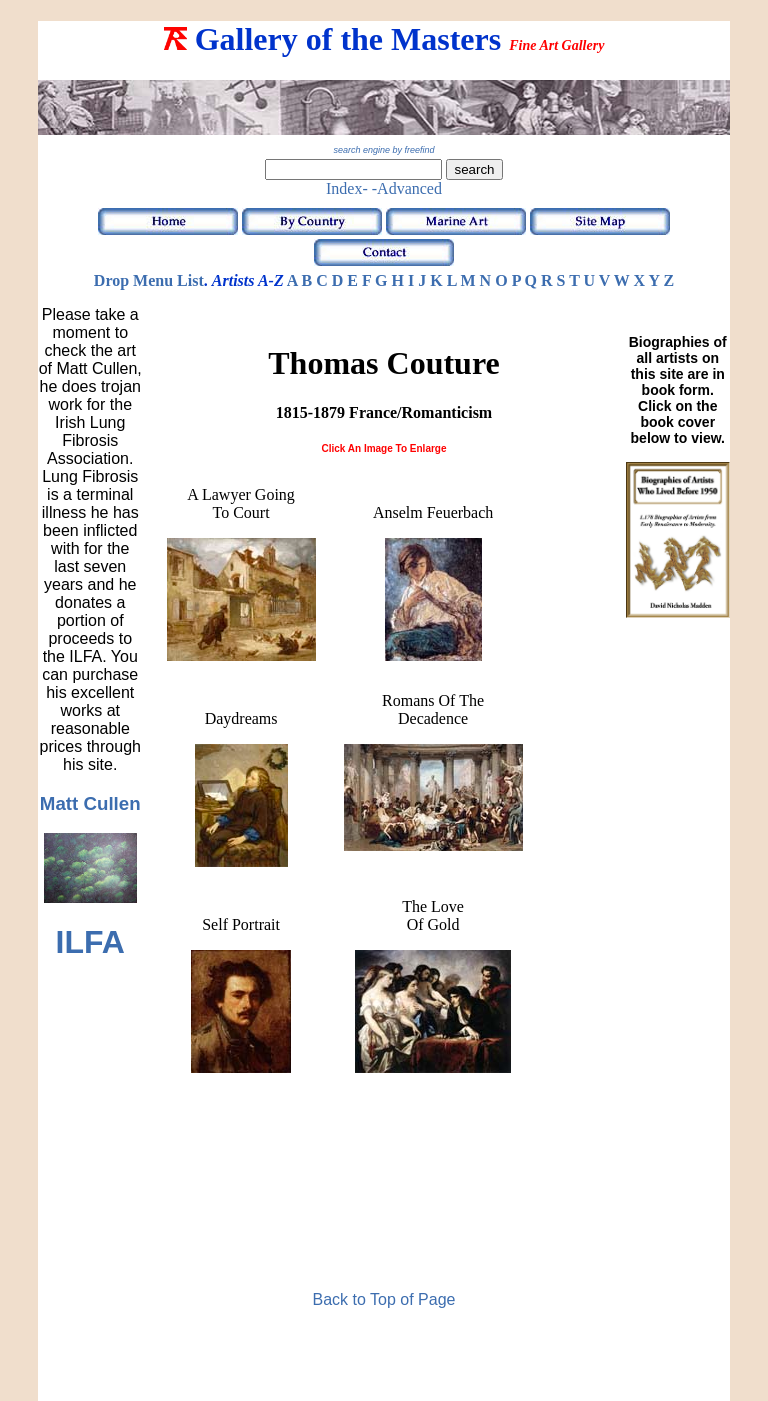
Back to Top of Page (384, 1299)
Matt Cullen (90, 803)
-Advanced (407, 188)
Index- (347, 188)
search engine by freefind (383, 150)
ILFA (90, 942)
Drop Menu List (149, 280)
